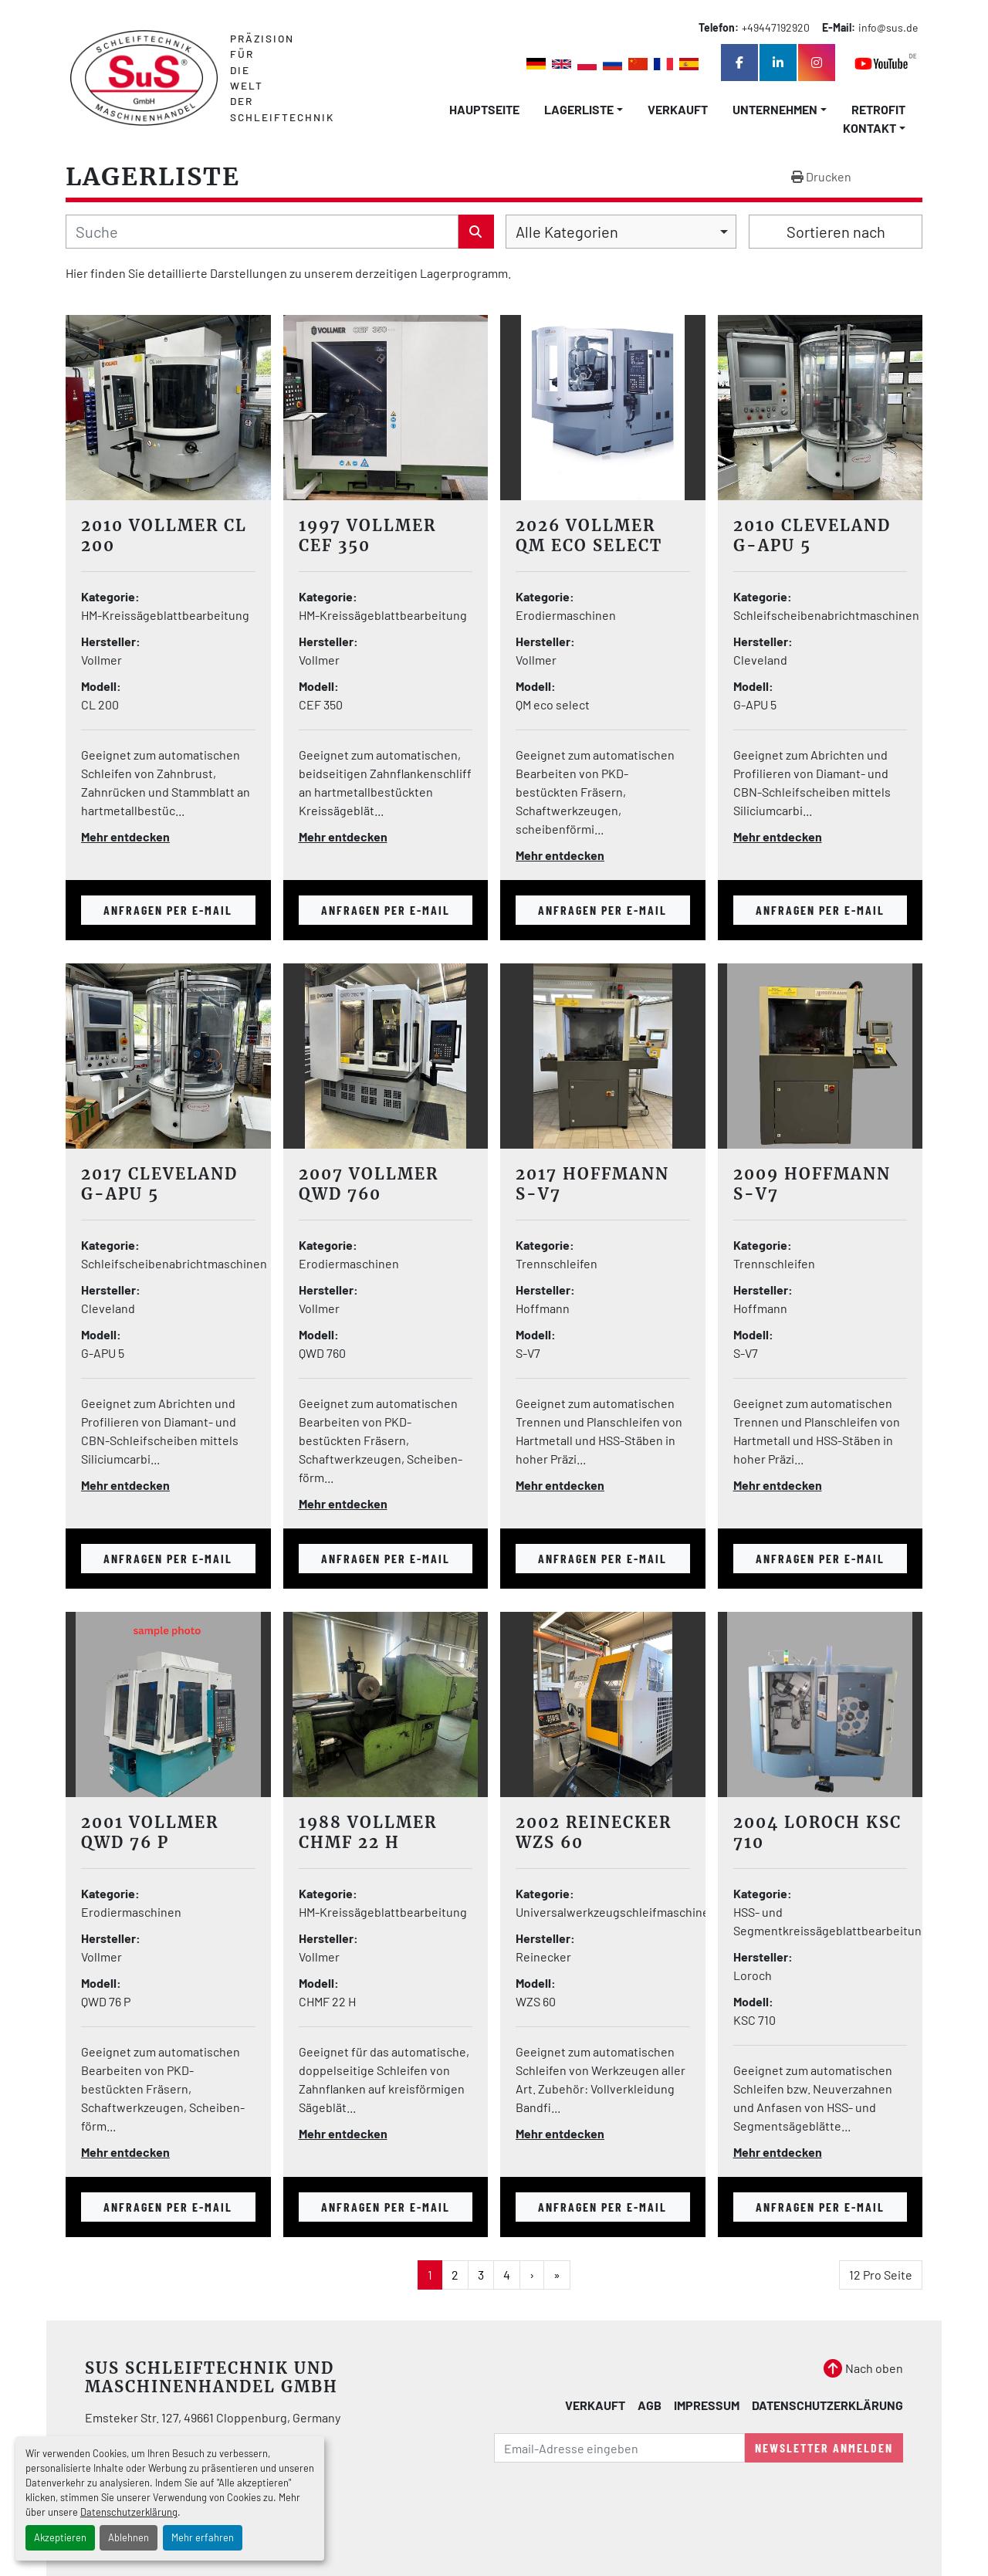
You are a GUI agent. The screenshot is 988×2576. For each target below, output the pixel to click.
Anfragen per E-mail (167, 909)
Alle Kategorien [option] (567, 231)
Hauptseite (484, 109)
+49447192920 (776, 27)
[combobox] (621, 232)
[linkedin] (778, 62)
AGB (649, 2405)
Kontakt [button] (869, 127)
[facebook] (739, 62)
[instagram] (816, 62)
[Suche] (262, 232)
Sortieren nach (836, 231)
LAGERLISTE (579, 109)
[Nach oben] (863, 2368)
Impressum (706, 2405)
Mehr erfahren (202, 2537)
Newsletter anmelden (824, 2447)
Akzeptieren (60, 2537)
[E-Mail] (619, 2448)
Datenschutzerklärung (129, 2512)
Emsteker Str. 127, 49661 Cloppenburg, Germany (212, 2417)
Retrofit (878, 109)
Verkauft (678, 109)
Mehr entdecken (125, 836)
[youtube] (886, 62)
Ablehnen (128, 2537)
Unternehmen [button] (775, 109)
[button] (583, 109)
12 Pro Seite (880, 2274)
